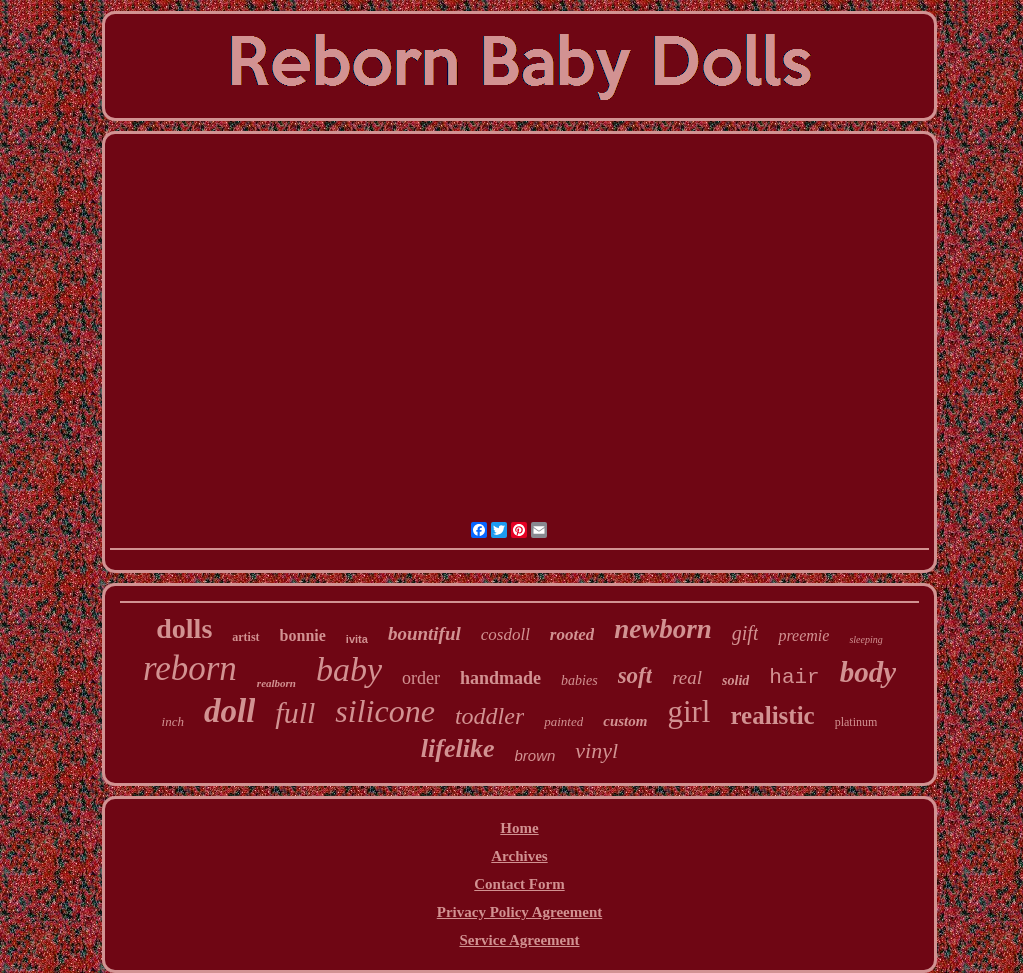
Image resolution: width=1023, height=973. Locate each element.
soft (635, 675)
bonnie (303, 635)
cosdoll (505, 634)
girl (688, 711)
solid (735, 680)
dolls (184, 628)
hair (794, 677)
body (868, 672)
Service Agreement (519, 940)
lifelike (458, 748)
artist (245, 637)
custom (625, 721)
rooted (572, 634)
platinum (856, 722)
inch (173, 721)
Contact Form (519, 884)
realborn (276, 683)
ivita (357, 639)
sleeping (865, 639)
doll (229, 711)
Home (519, 828)
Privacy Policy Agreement (520, 912)
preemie (803, 635)
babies (579, 680)
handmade (500, 678)
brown (535, 755)
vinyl (596, 750)
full (295, 712)
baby (349, 669)
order (421, 678)
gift (745, 633)
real (687, 677)
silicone (385, 711)
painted (563, 721)
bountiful (424, 633)
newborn (663, 629)
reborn (190, 668)
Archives (519, 856)
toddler (489, 716)
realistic (772, 715)
